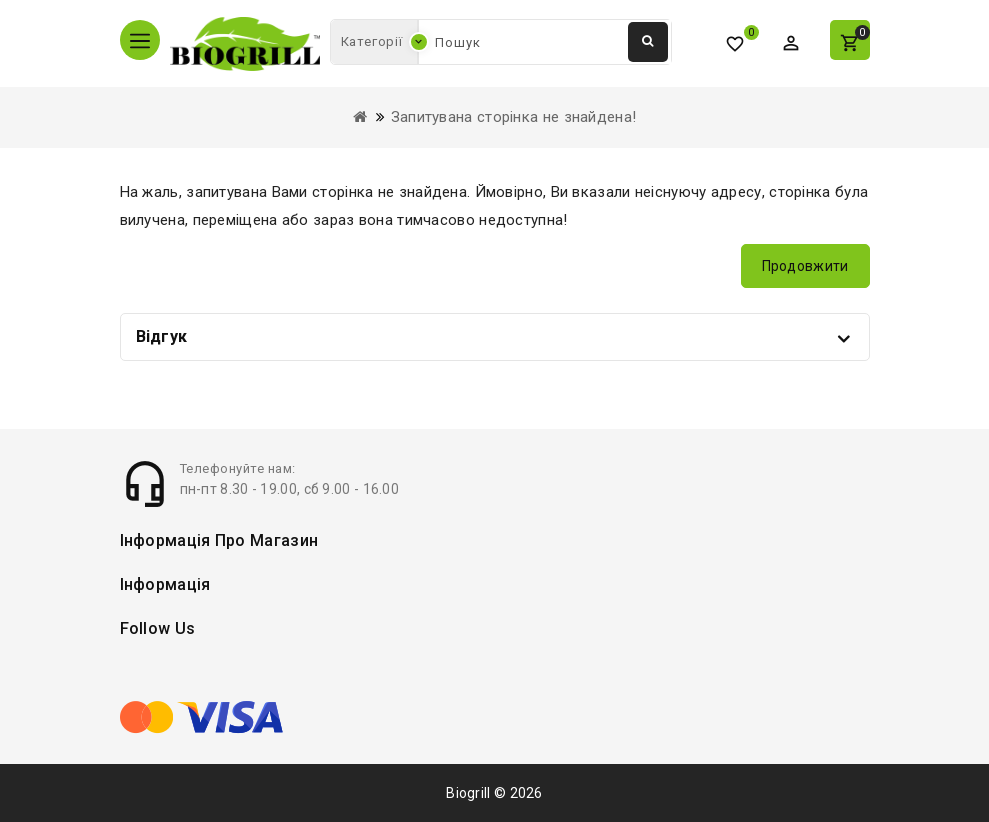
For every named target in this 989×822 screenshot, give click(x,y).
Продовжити (805, 266)
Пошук (648, 41)
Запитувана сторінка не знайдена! (514, 117)
